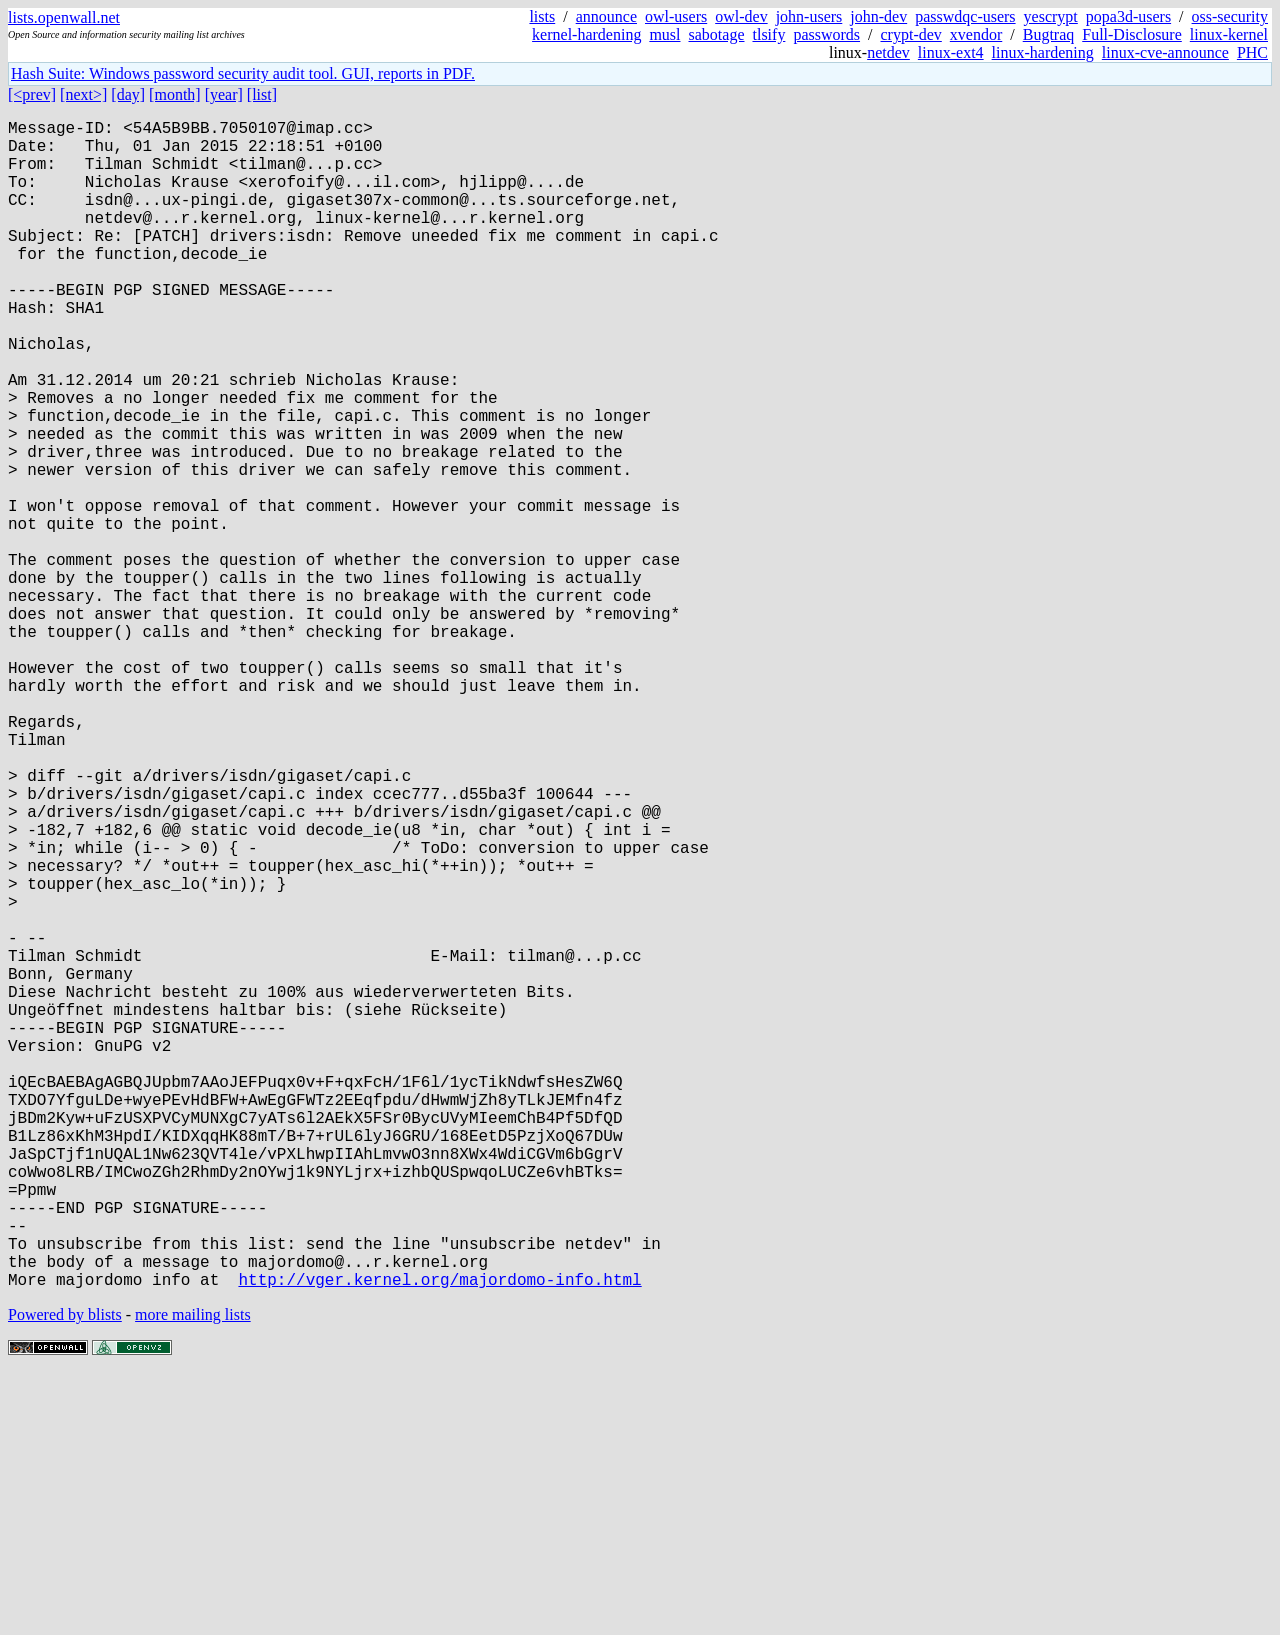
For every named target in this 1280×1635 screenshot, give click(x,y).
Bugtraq (1049, 34)
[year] (224, 94)
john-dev (878, 16)
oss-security (1230, 16)
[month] (175, 94)
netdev (888, 52)
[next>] (83, 94)
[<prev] (32, 94)
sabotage (717, 34)
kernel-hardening (586, 34)
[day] (128, 94)
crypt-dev (911, 34)
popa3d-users (1128, 16)
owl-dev (741, 16)
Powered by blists (65, 1574)
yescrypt (1051, 16)
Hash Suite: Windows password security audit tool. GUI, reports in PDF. (243, 73)
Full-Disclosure (1132, 34)
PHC (1252, 52)
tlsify (768, 34)
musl (664, 34)
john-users (809, 16)
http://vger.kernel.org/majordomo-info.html (439, 1539)
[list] (262, 94)
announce (606, 16)
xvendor (976, 34)
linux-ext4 (951, 52)
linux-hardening (1043, 52)
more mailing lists (193, 1574)
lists (542, 16)
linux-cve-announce (1165, 52)
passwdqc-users (965, 16)
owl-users (676, 16)
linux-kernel (1229, 34)
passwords (826, 34)
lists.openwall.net (64, 17)
